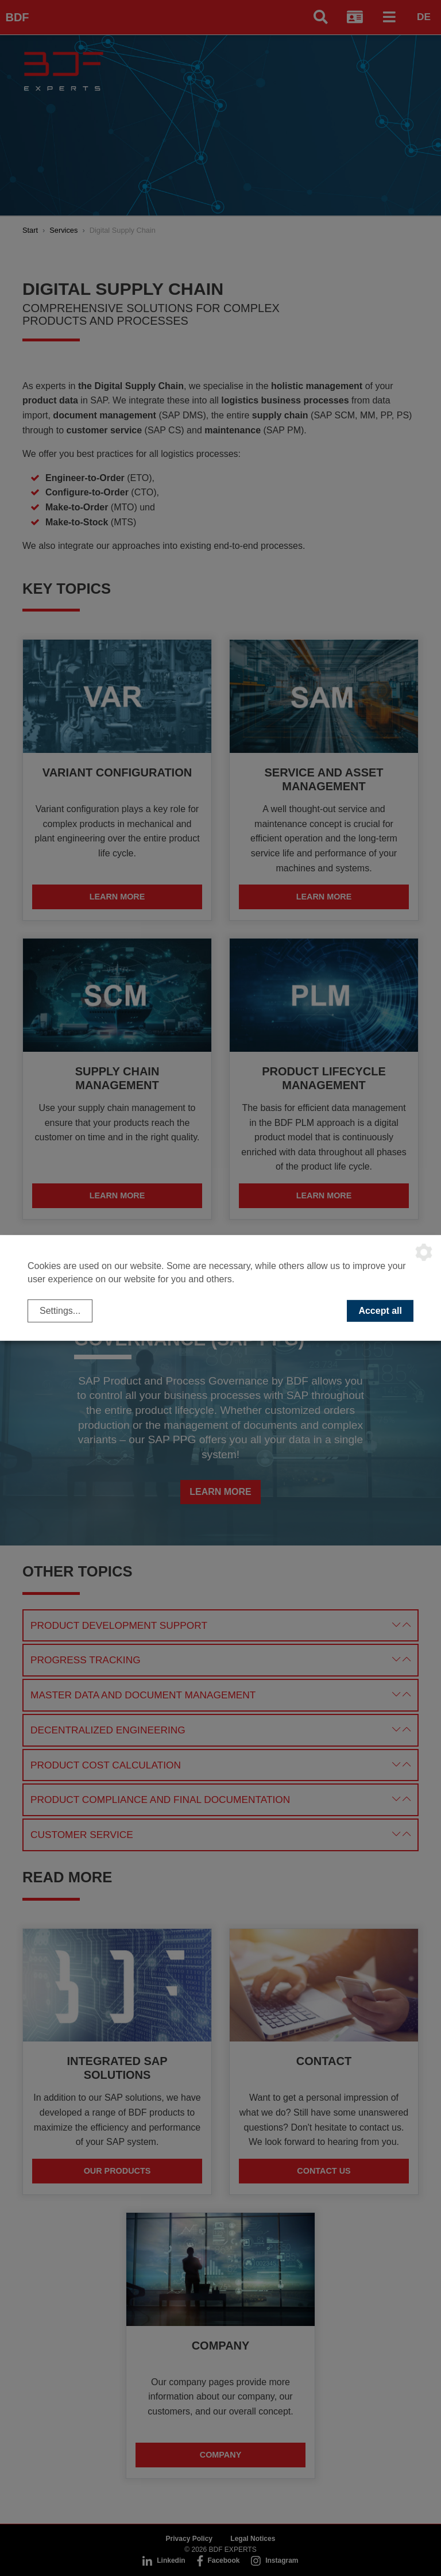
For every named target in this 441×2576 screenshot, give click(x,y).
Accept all (380, 1311)
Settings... (60, 1311)
